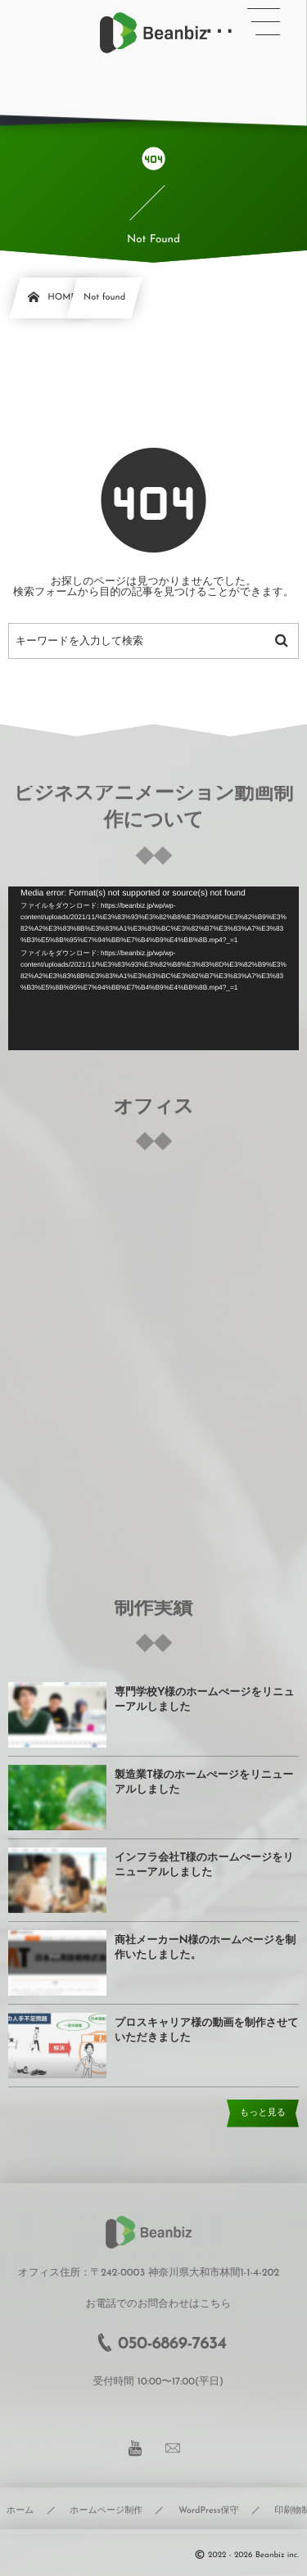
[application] (153, 968)
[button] (264, 22)
